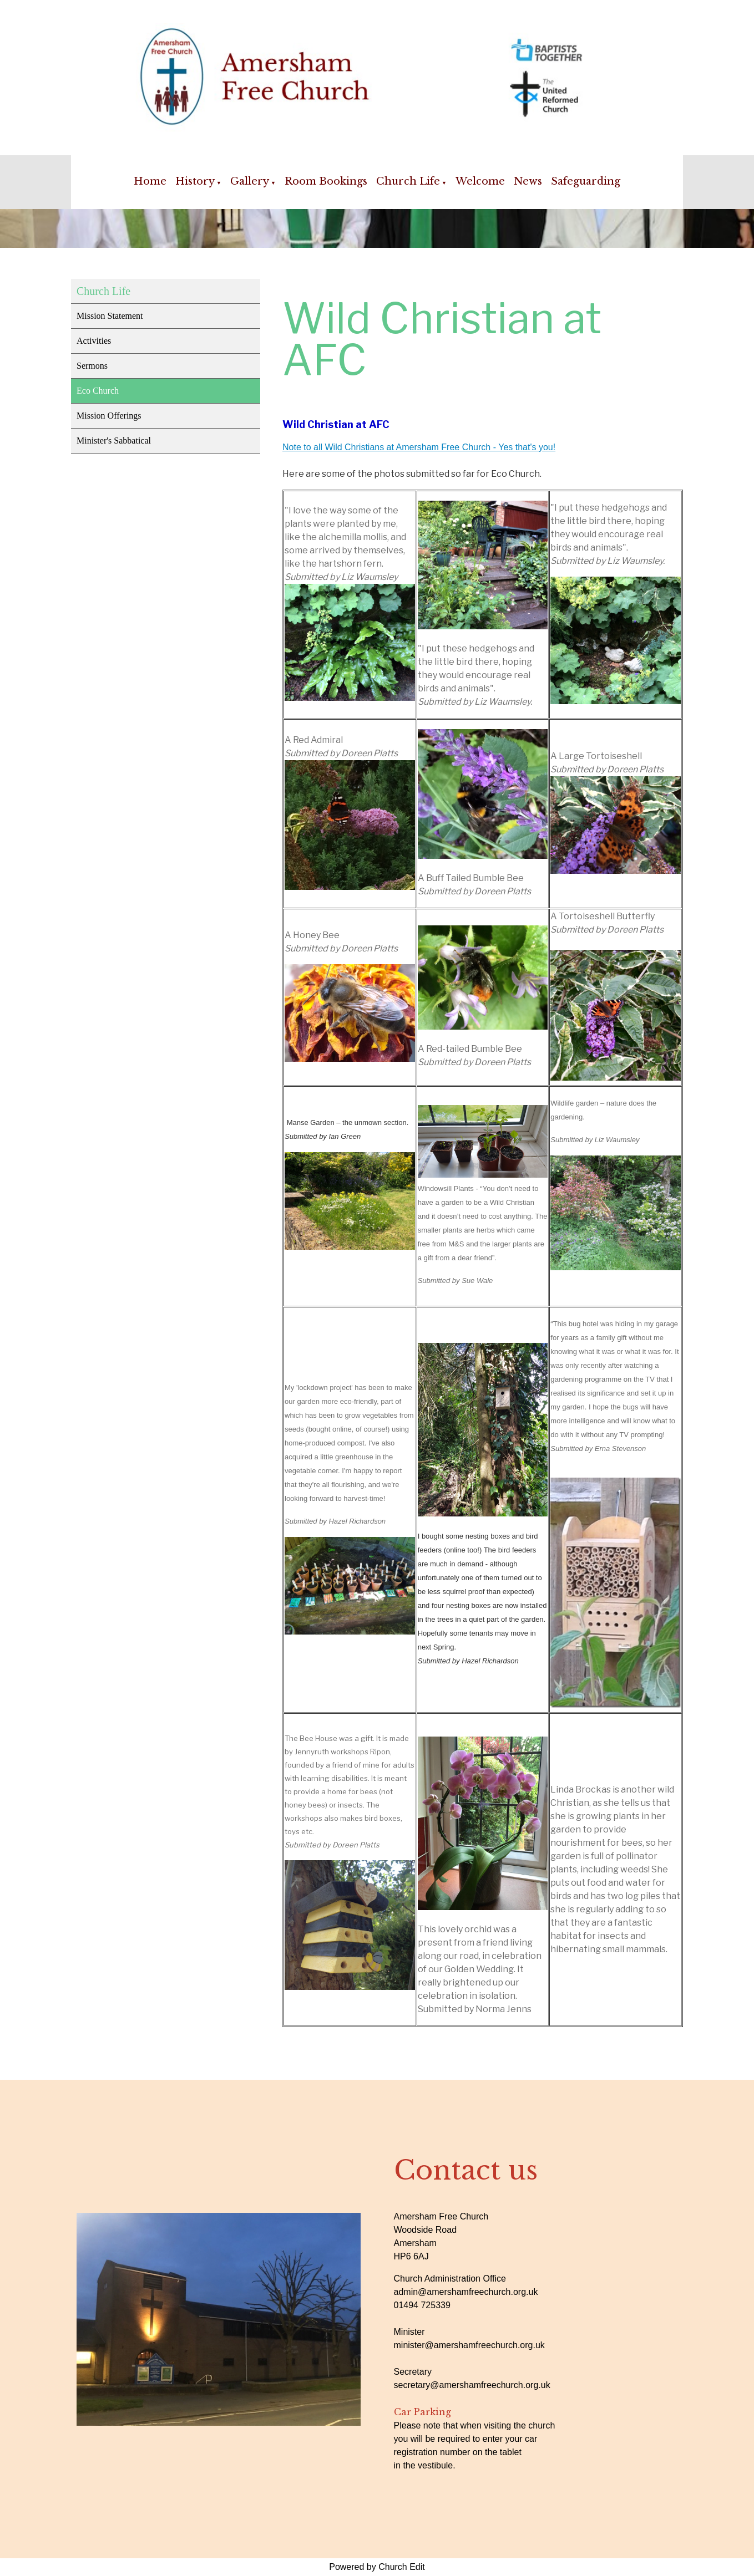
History (195, 181)
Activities (94, 340)
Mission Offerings (109, 415)
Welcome (480, 181)
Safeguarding (585, 181)
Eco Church (98, 390)
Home (150, 181)
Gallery (249, 181)
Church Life (408, 181)
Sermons (92, 365)
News (528, 181)
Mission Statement (110, 315)
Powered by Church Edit (377, 2567)
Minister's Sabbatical (114, 440)
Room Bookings (326, 181)
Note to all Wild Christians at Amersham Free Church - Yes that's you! (418, 447)
